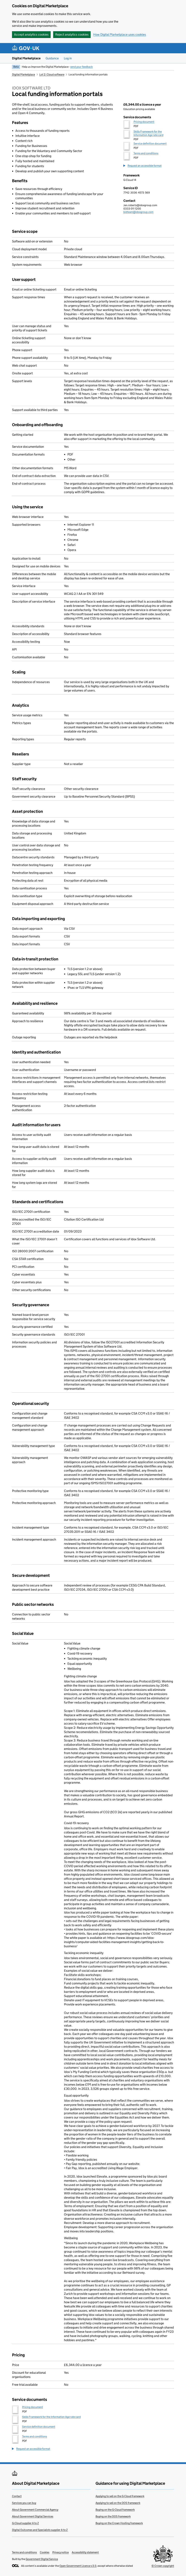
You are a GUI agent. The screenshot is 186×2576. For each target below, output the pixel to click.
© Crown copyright (163, 2565)
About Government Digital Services (32, 2516)
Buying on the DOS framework (113, 2516)
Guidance (52, 58)
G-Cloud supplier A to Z (25, 2523)
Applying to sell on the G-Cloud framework (120, 2496)
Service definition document (150, 143)
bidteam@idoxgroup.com (138, 212)
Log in (68, 58)
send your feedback (81, 66)
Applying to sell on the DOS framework (118, 2502)
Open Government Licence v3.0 (77, 2565)
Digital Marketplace (26, 58)
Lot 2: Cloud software (51, 74)
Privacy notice (60, 2552)
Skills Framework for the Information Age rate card (148, 133)
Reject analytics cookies (72, 34)
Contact (17, 2496)
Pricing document (144, 121)
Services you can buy (24, 2502)
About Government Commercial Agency (35, 2509)
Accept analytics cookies (31, 34)
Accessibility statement (85, 2552)
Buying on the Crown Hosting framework (119, 2523)
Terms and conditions (146, 153)
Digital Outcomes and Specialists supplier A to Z (40, 2529)
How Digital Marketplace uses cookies (119, 34)
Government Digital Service (42, 2559)
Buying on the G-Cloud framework (115, 2509)
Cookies (44, 2552)
